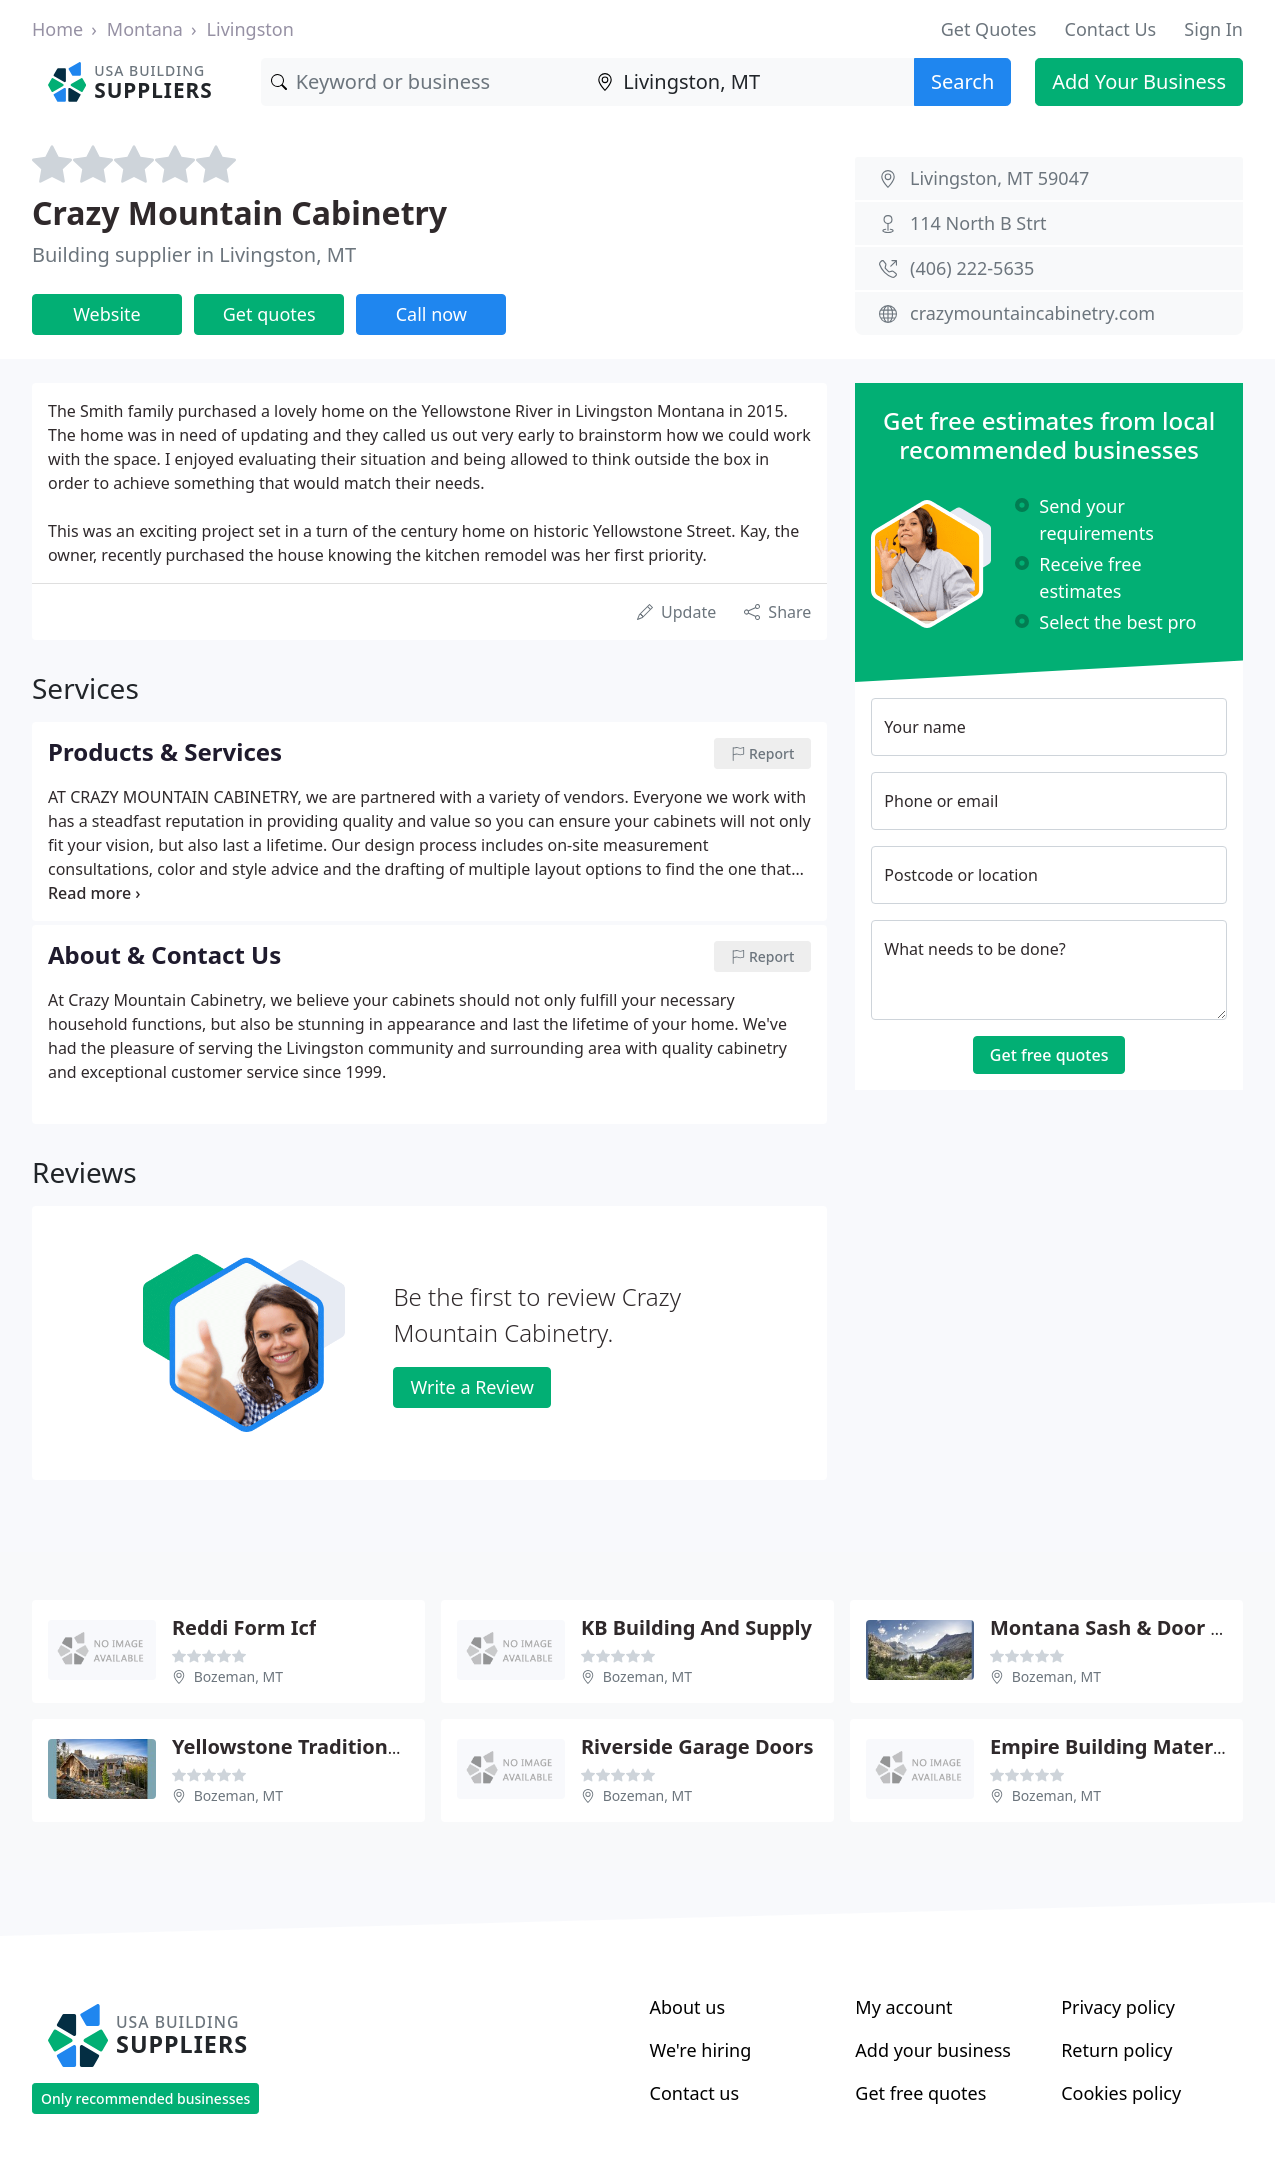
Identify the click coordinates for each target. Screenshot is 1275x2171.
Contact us (695, 2093)
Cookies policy (1121, 2093)
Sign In (1213, 29)
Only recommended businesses (145, 2098)
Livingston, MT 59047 (999, 178)
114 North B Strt (978, 223)
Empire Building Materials (1118, 1746)
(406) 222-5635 (972, 268)
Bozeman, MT (238, 1676)
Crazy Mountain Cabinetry (239, 212)
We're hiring (701, 2050)
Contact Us (1111, 29)
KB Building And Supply (696, 1627)
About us (688, 2007)
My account (903, 2007)
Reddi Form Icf (244, 1627)
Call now (431, 314)
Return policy (1116, 2050)
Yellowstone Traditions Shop (312, 1746)
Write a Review (471, 1387)
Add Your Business (1139, 81)
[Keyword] (424, 82)
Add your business (933, 2050)
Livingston (250, 29)
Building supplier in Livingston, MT (194, 254)
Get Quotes (989, 29)
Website (107, 314)
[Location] (750, 82)
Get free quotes (1049, 1055)
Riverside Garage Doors (697, 1746)
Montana (145, 29)
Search (962, 81)
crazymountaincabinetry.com (1032, 313)
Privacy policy (1118, 2007)
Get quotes (269, 314)
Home (57, 29)
